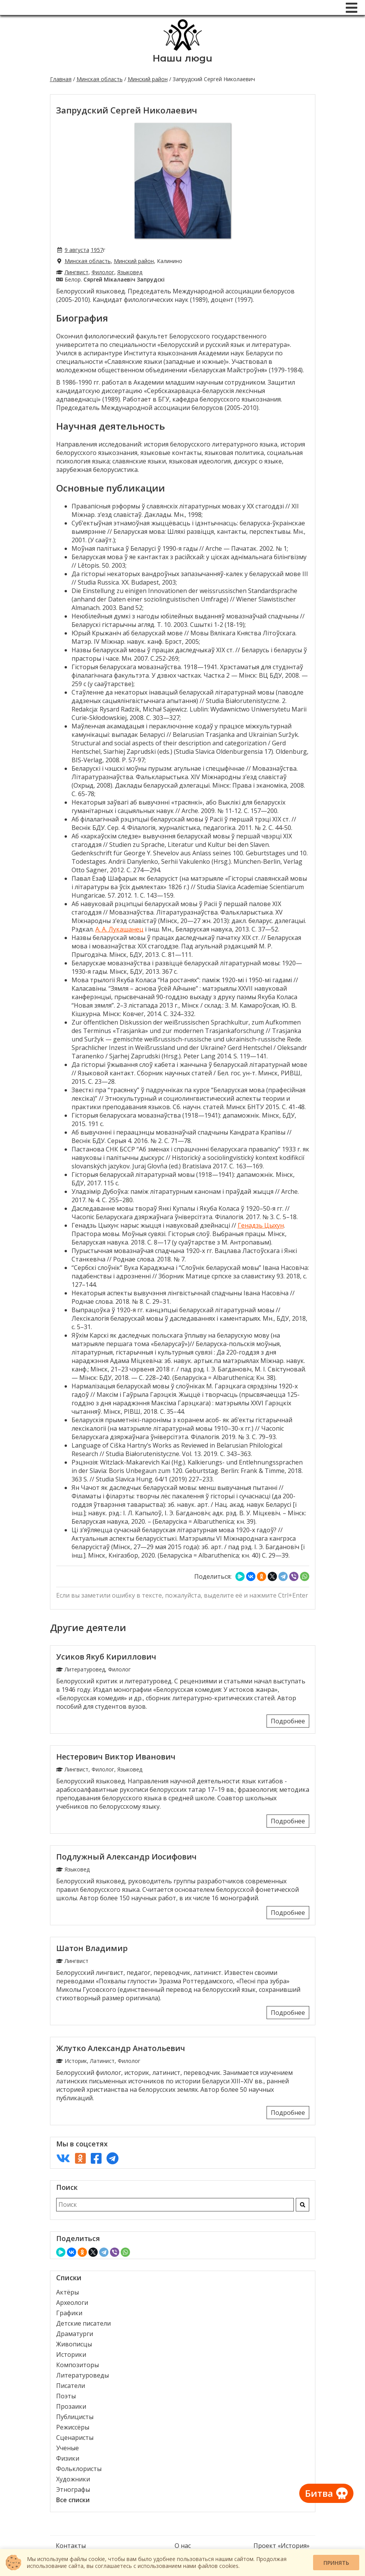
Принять (336, 2562)
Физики (67, 2458)
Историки (71, 2354)
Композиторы (77, 2365)
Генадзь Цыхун (261, 1225)
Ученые (67, 2448)
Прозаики (71, 2406)
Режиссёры (72, 2427)
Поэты (66, 2396)
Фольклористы (79, 2468)
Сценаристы (74, 2437)
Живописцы (74, 2344)
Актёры (67, 2292)
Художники (73, 2479)
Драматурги (74, 2333)
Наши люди (182, 58)
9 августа (77, 249)
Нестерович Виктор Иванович (115, 1756)
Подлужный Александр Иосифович (126, 1856)
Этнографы (73, 2489)
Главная (61, 79)
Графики (69, 2313)
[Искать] (302, 2204)
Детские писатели (83, 2323)
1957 (97, 249)
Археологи (72, 2302)
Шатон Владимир (92, 1948)
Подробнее (288, 1721)
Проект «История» (281, 2545)
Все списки (73, 2500)
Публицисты (74, 2417)
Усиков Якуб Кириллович (106, 1656)
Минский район (148, 79)
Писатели (70, 2385)
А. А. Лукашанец (119, 929)
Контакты (71, 2545)
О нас (183, 2545)
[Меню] (351, 7)
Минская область (100, 79)
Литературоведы (82, 2375)
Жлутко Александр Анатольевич (120, 2048)
